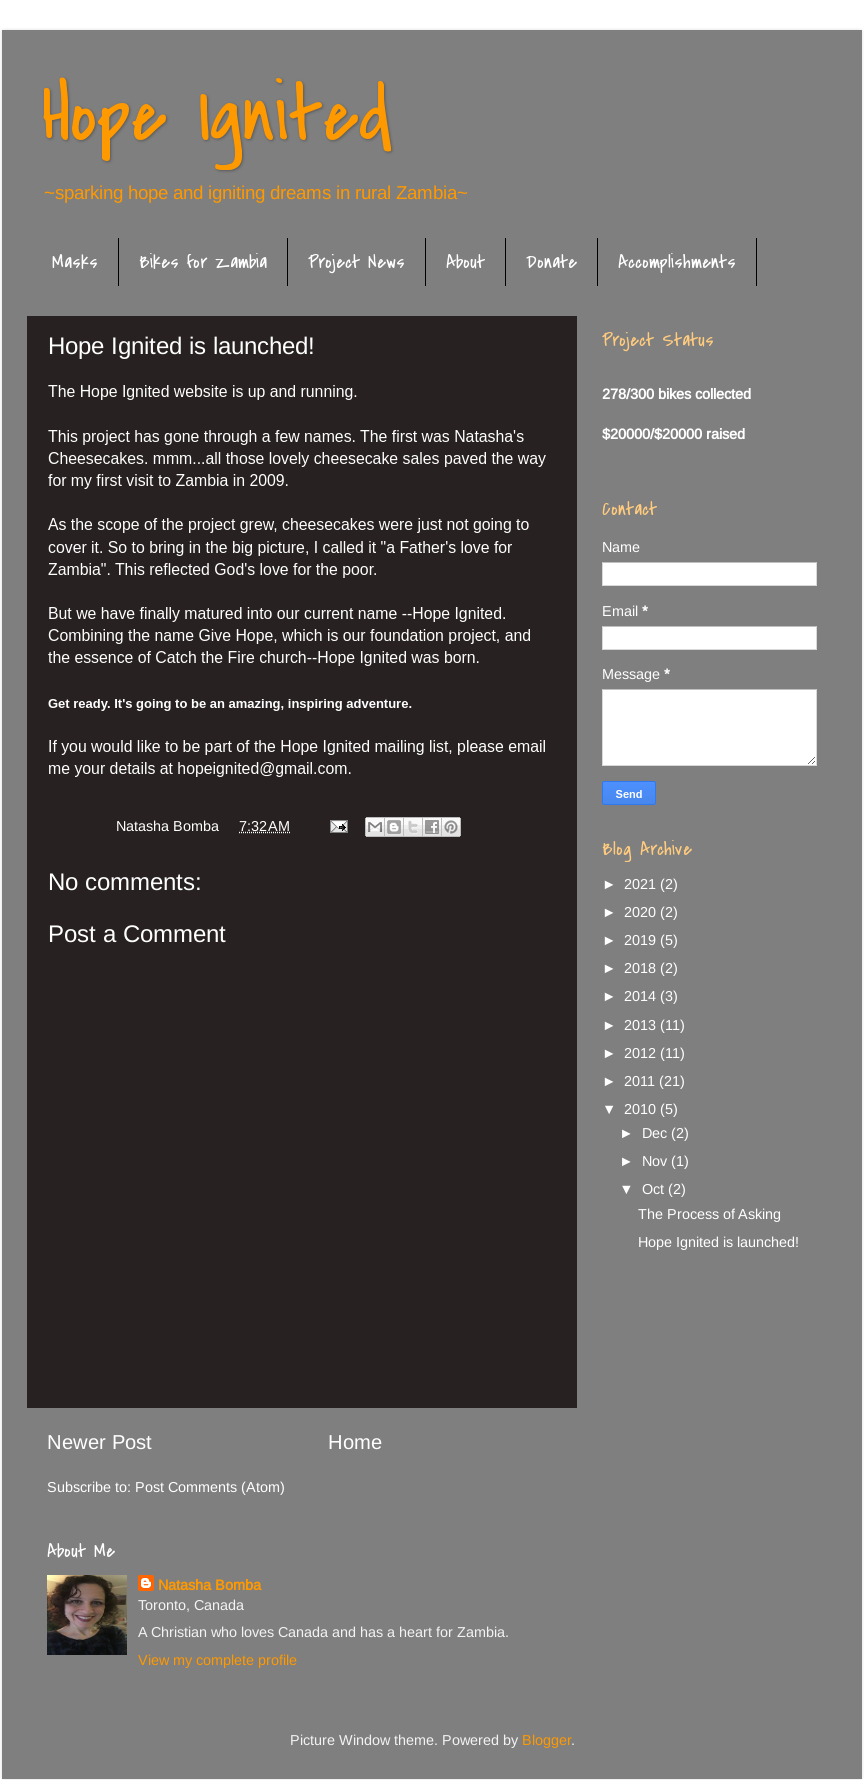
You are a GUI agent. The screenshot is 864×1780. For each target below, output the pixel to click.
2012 (642, 1053)
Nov (656, 1161)
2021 (642, 884)
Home (355, 1442)
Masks (75, 262)
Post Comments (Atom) (210, 1487)
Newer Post (99, 1442)
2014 (642, 996)
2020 (642, 912)
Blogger (546, 1740)
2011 (641, 1081)
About (465, 262)
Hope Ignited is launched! (718, 1242)
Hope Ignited (217, 116)
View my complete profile (217, 1660)
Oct (655, 1189)
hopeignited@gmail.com (262, 768)
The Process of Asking (709, 1214)
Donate (551, 262)
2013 (642, 1025)
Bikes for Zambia (203, 262)
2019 (642, 940)
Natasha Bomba (209, 1585)
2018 (642, 968)
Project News (356, 262)
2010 (642, 1109)
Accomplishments (677, 262)
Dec (656, 1133)
